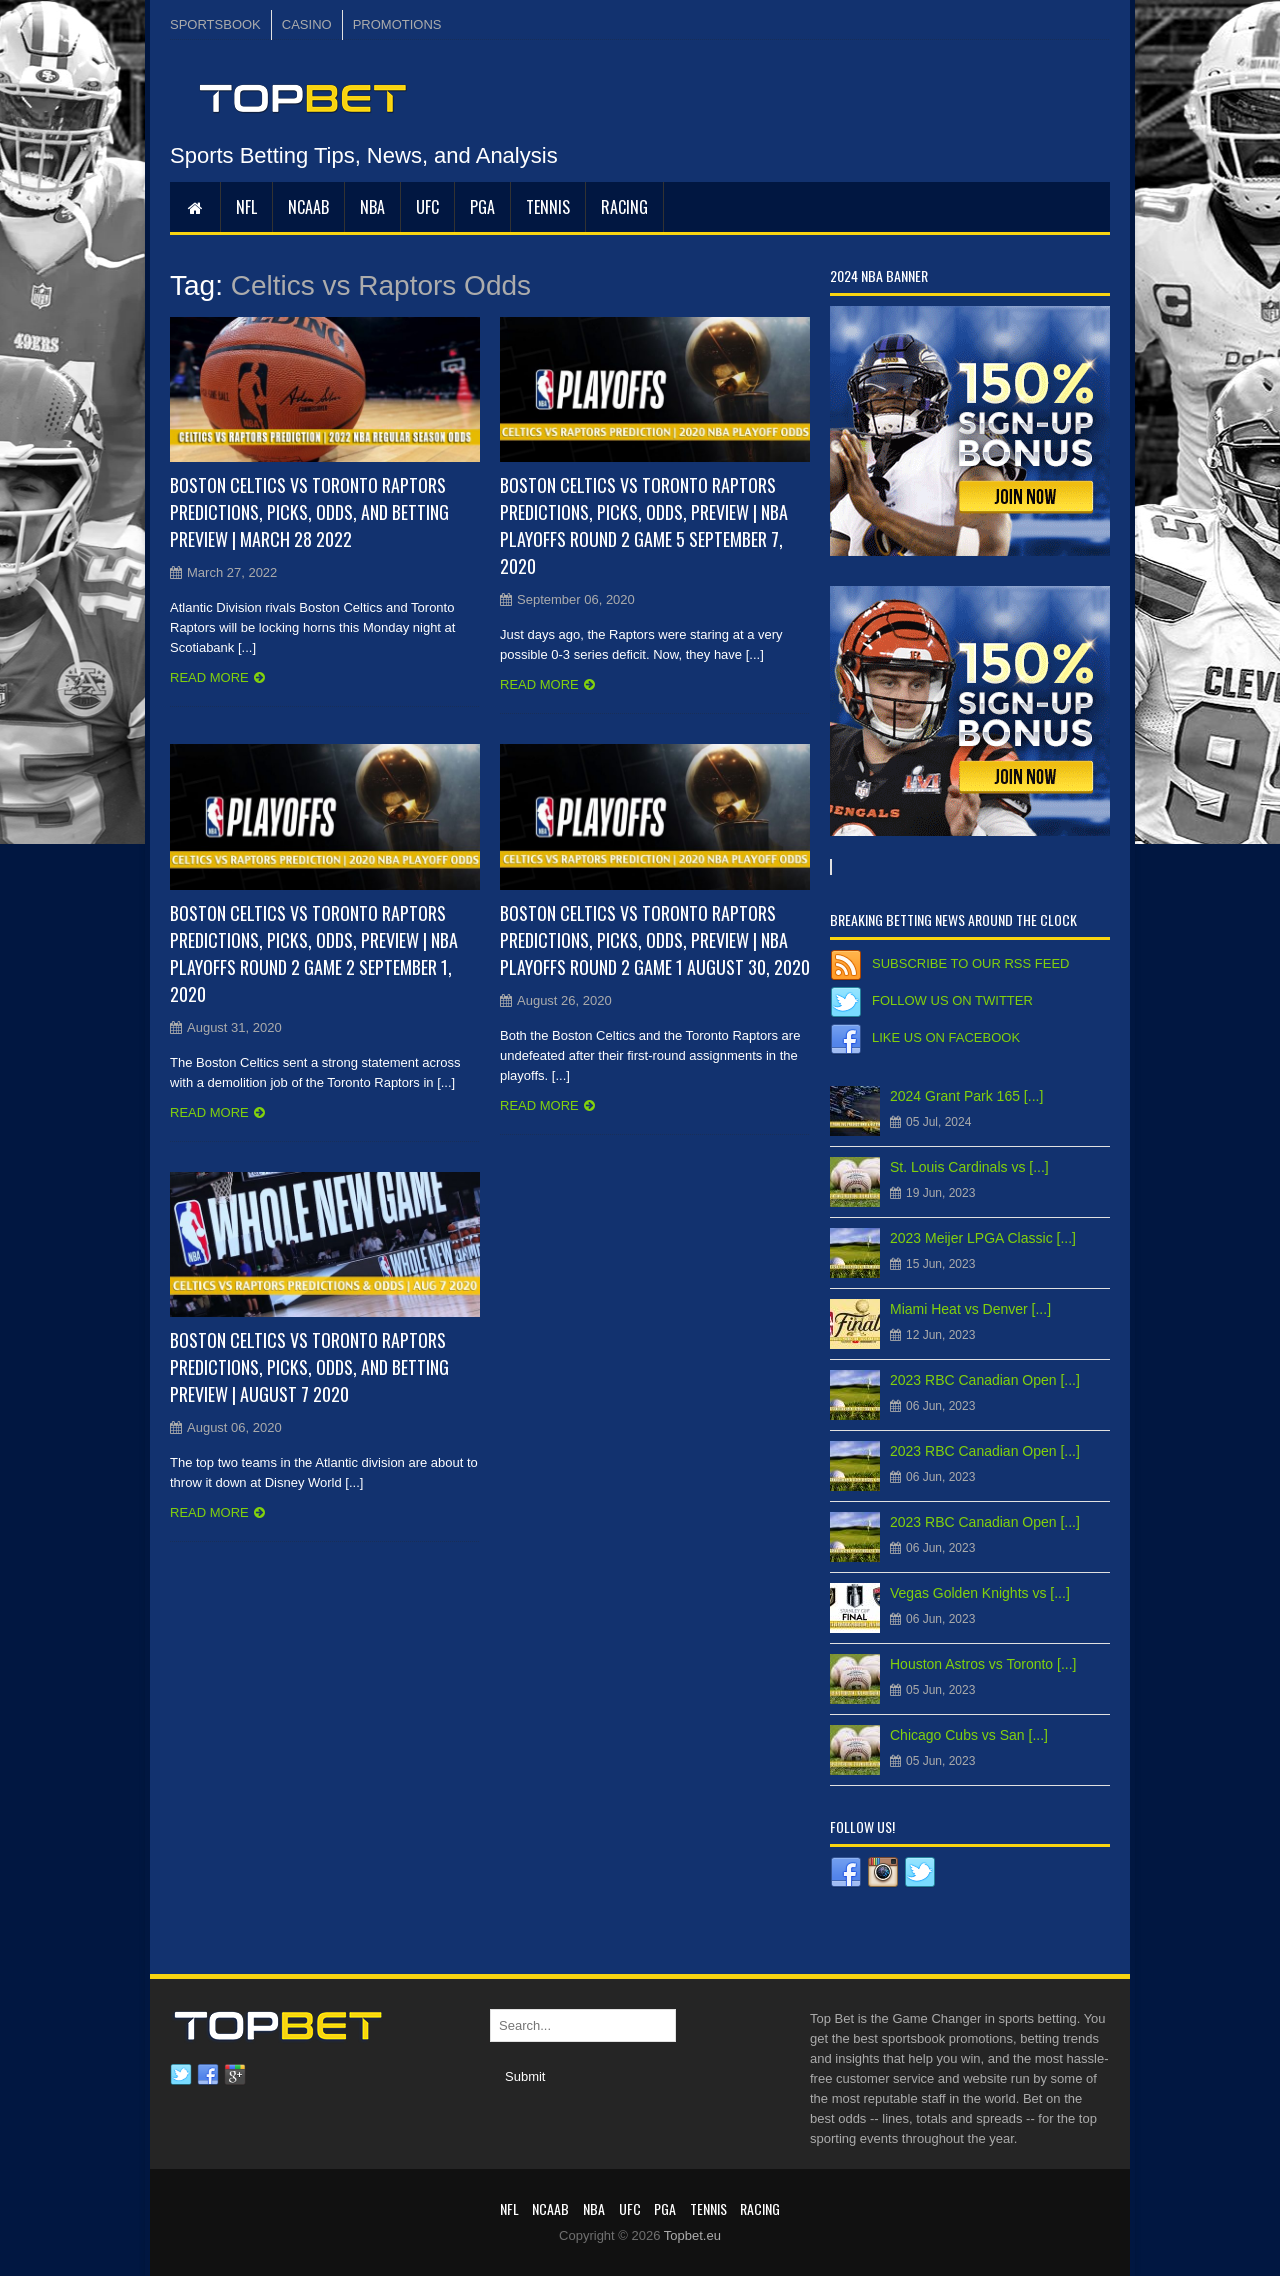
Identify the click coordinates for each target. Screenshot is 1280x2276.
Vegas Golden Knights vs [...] (980, 1593)
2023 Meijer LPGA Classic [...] (983, 1238)
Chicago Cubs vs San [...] (969, 1735)
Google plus (235, 2075)
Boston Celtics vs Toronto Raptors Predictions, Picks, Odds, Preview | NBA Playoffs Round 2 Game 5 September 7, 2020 (644, 525)
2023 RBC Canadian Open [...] (985, 1380)
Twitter (181, 2075)
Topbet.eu (692, 2235)
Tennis (548, 207)
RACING (624, 207)
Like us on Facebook (946, 1037)
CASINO (307, 24)
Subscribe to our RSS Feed (970, 963)
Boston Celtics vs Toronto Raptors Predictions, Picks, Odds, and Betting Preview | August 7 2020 (309, 1367)
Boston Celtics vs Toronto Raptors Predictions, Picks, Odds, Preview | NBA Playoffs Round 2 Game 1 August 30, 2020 (655, 940)
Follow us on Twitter (952, 1000)
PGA (482, 207)
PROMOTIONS (397, 24)
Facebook (208, 2075)
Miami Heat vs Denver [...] (970, 1309)
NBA (372, 207)
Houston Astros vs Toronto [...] (983, 1664)
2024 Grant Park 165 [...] (966, 1096)
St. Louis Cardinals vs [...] (969, 1167)
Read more (209, 677)
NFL (246, 207)
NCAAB (308, 207)
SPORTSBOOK (215, 24)
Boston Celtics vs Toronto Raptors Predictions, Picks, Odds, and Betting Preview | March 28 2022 (309, 512)
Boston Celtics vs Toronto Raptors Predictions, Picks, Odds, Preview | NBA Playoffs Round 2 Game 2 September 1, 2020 (314, 953)
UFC (427, 207)
